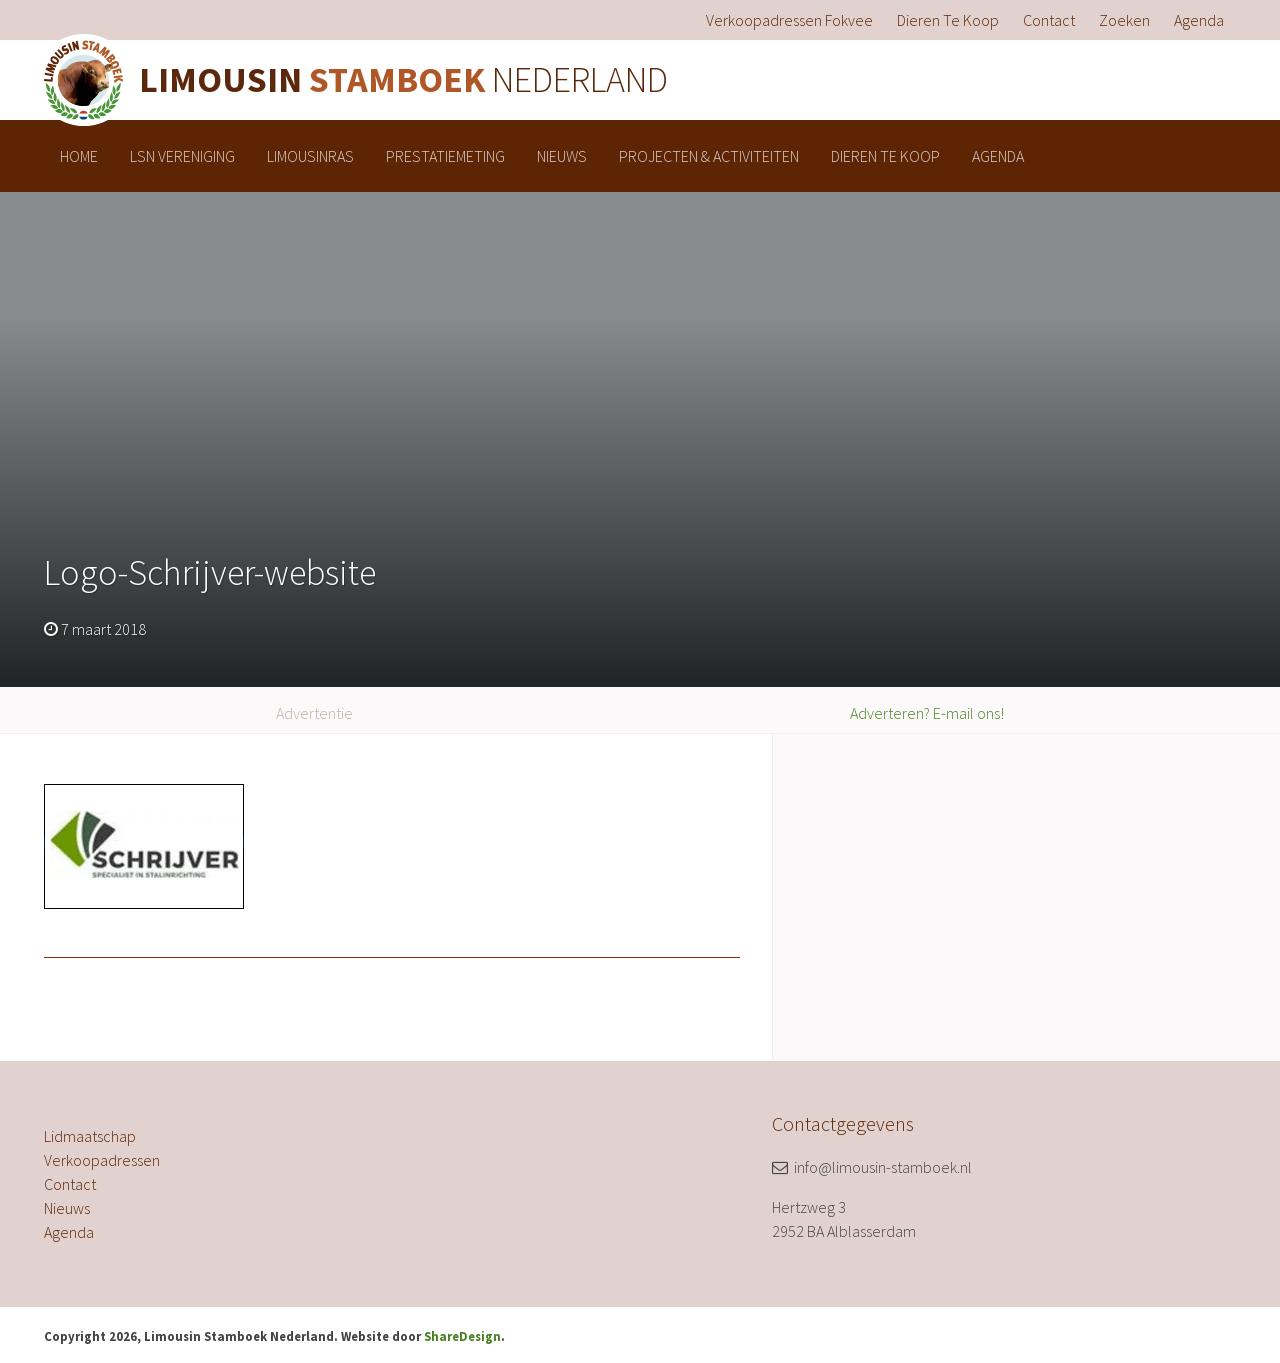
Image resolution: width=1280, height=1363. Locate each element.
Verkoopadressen (102, 1160)
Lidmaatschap (90, 1136)
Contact (1049, 20)
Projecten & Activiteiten (709, 156)
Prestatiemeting (445, 156)
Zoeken (1124, 20)
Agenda (1199, 20)
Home (79, 156)
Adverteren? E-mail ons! (927, 713)
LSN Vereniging (182, 156)
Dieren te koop (948, 20)
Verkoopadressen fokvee (789, 20)
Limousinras (310, 156)
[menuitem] (789, 20)
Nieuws (562, 156)
